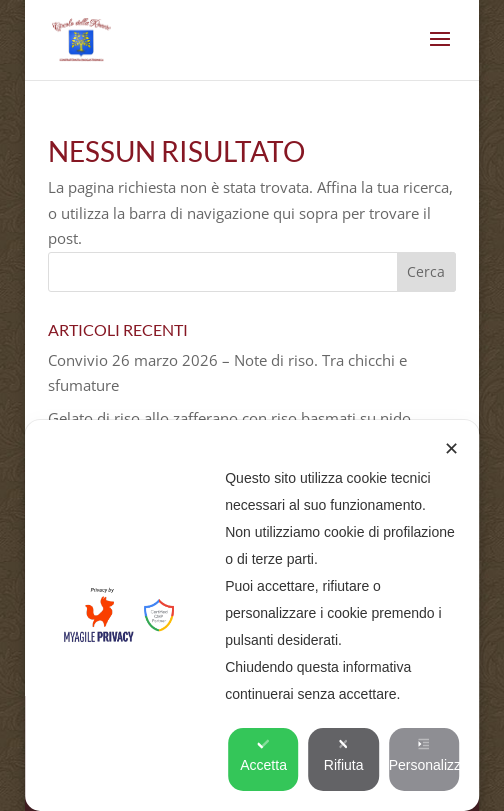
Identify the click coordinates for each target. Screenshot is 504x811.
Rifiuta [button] (344, 755)
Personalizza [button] (424, 755)
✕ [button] (451, 449)
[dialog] (252, 615)
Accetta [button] (263, 755)
